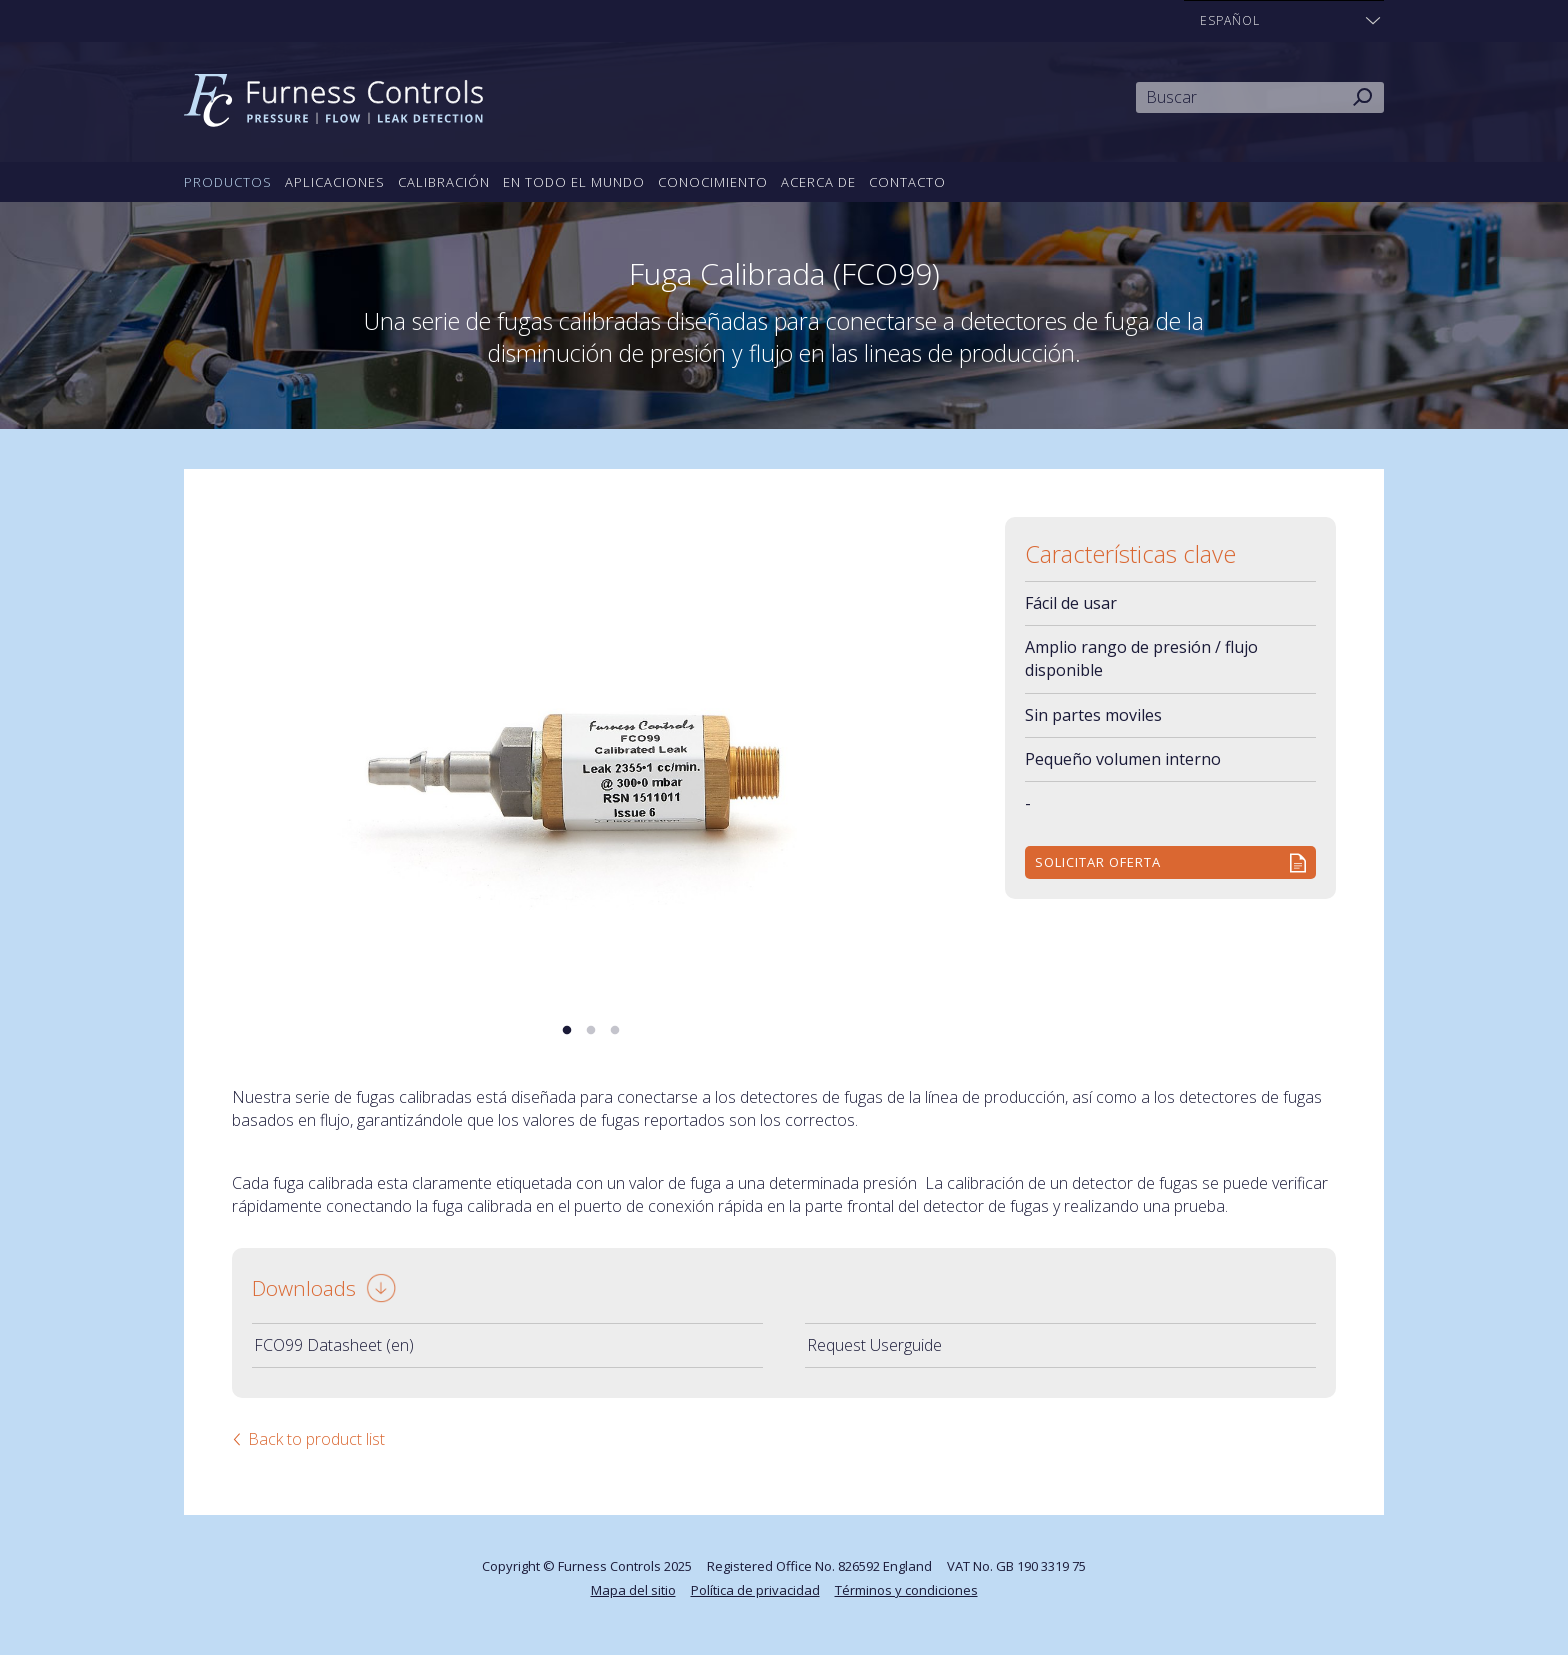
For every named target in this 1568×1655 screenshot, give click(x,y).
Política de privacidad (755, 1590)
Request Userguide (874, 1345)
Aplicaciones (335, 182)
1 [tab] (567, 1031)
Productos (228, 182)
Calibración (444, 182)
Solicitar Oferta (1098, 862)
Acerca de (818, 182)
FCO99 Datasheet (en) (334, 1345)
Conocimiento (713, 182)
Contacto (907, 182)
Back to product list (316, 1439)
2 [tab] (591, 1031)
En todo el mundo (574, 182)
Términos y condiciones (906, 1590)
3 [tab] (615, 1031)
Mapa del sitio (633, 1590)
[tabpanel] (591, 756)
